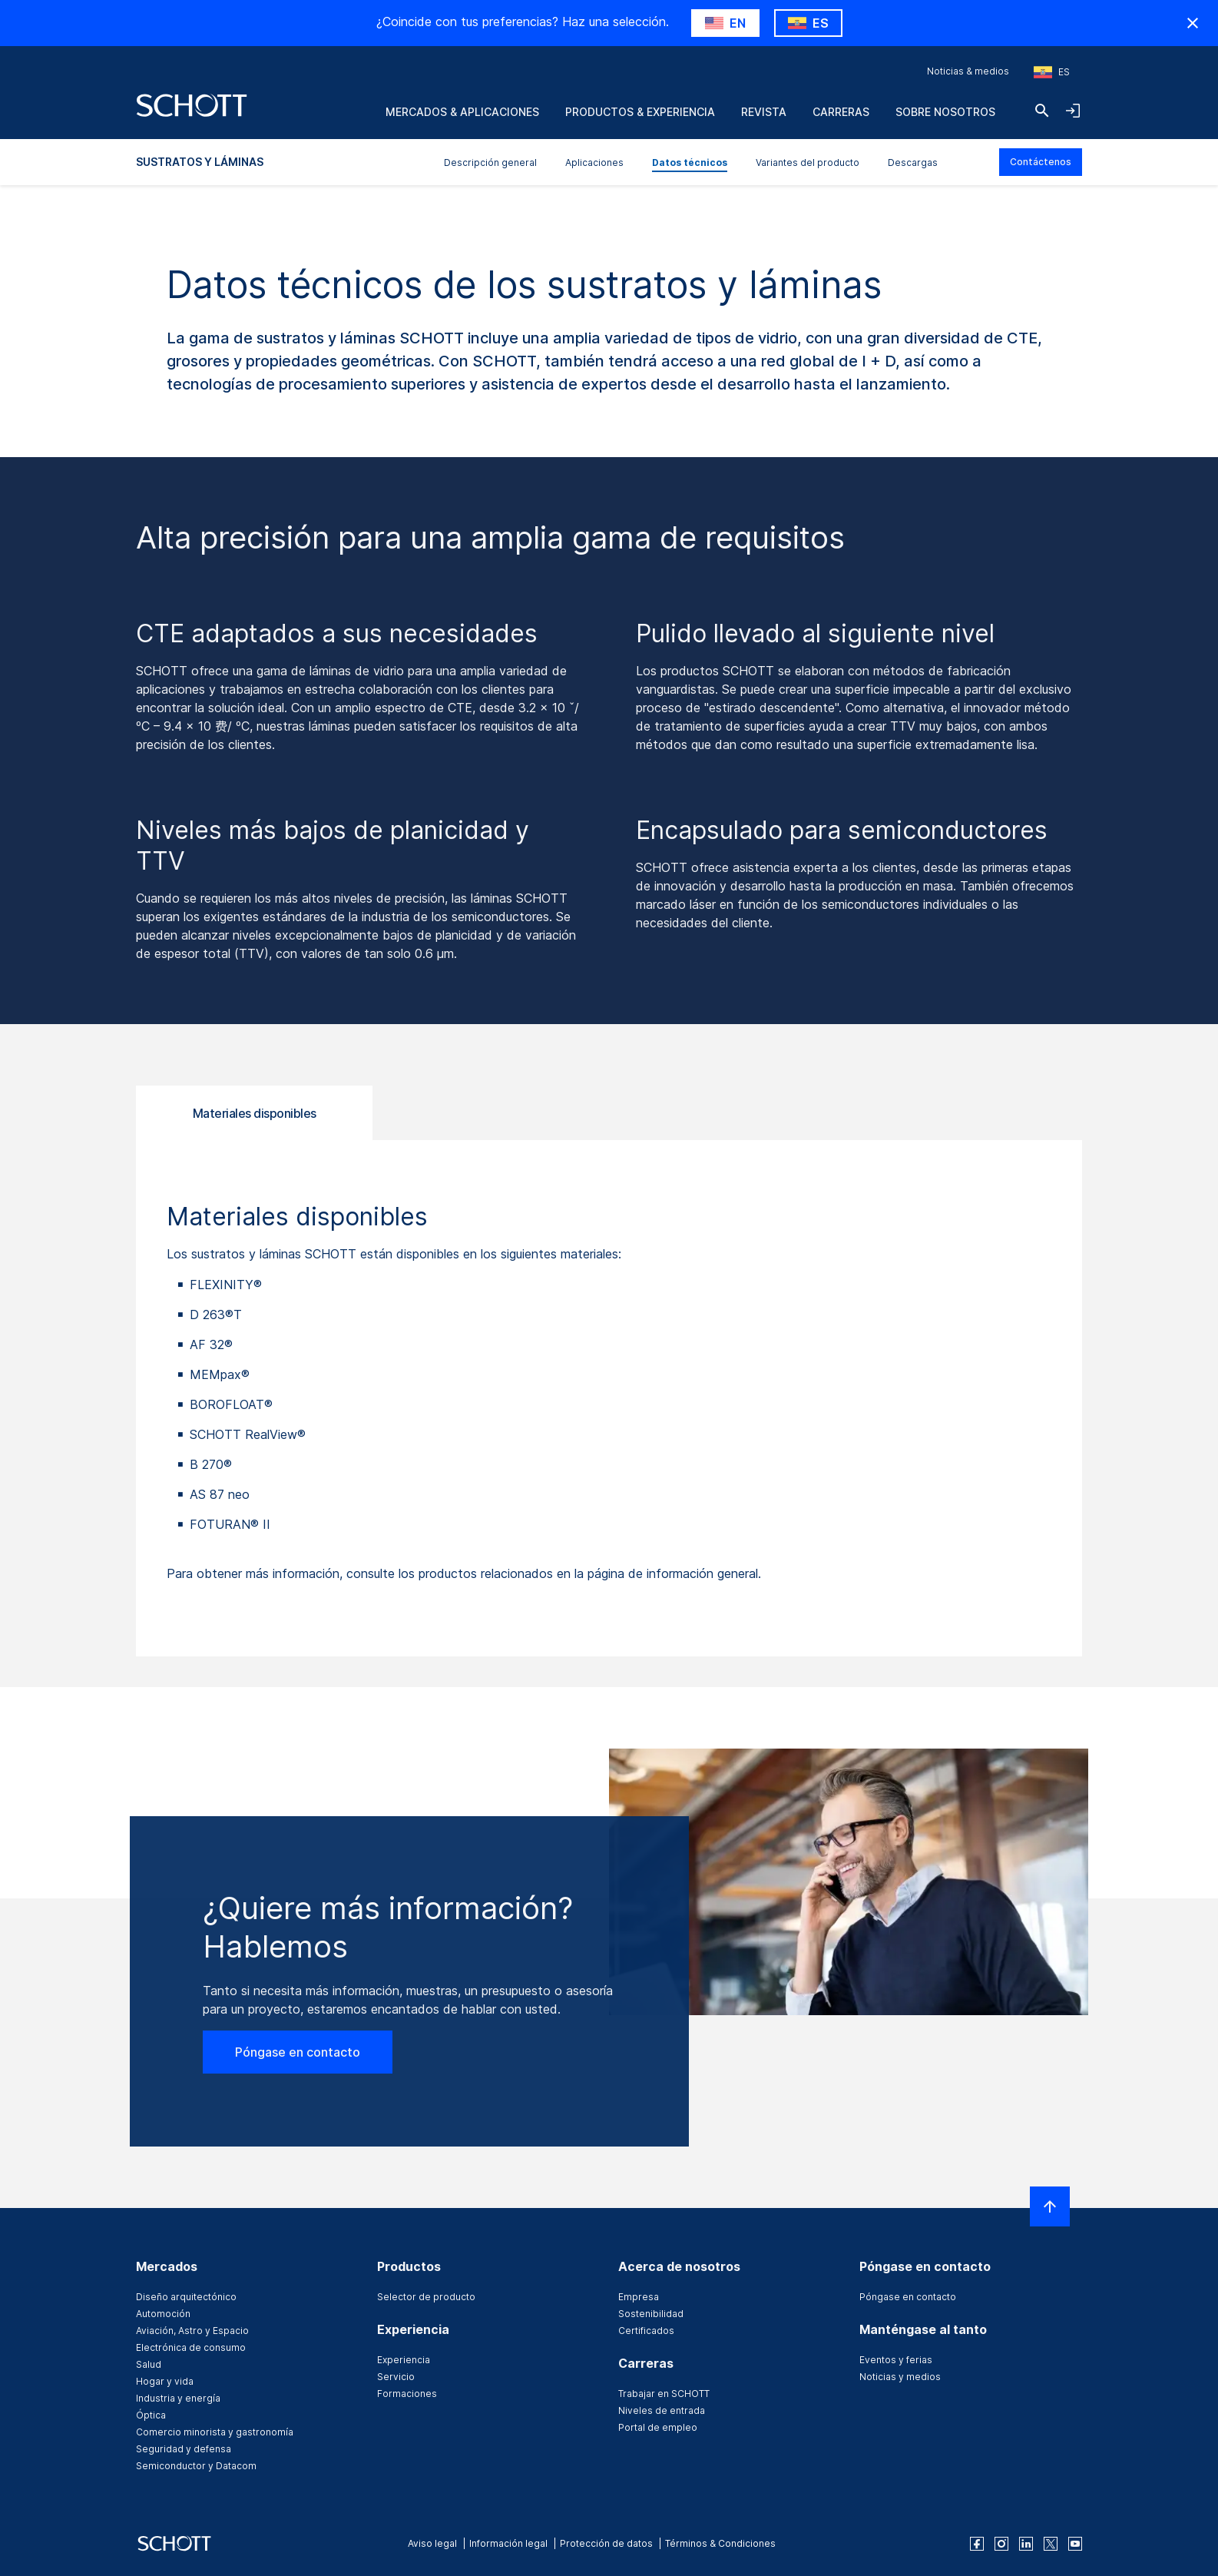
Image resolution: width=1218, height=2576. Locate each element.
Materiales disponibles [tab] (254, 1113)
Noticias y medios (900, 2376)
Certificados (646, 2330)
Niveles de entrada (661, 2410)
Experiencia (403, 2359)
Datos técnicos (689, 162)
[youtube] (1075, 2544)
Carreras (841, 111)
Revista (763, 111)
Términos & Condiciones (720, 2543)
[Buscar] (1042, 110)
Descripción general (490, 162)
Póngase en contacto (297, 2052)
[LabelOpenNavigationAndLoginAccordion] (1073, 110)
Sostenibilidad (650, 2313)
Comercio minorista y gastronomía (214, 2432)
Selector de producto (426, 2296)
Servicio (396, 2376)
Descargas (913, 162)
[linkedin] (1026, 2544)
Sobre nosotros (945, 111)
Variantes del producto (807, 162)
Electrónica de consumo (191, 2347)
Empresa (638, 2296)
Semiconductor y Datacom (196, 2466)
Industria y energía (178, 2398)
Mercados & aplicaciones (462, 111)
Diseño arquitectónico (186, 2296)
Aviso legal (432, 2543)
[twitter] (1050, 2544)
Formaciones (407, 2393)
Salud (148, 2364)
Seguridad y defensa (183, 2449)
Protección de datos (606, 2543)
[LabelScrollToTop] (1050, 2206)
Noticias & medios (968, 71)
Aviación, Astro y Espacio (192, 2330)
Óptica (151, 2415)
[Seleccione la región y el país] (1052, 72)
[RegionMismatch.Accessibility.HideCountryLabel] (1192, 23)
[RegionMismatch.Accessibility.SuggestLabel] (725, 23)
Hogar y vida (165, 2381)
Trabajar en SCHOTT (664, 2393)
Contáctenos (1040, 161)
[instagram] (1001, 2544)
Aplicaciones (594, 162)
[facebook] (977, 2544)
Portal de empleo (657, 2427)
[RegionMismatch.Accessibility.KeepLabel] (808, 23)
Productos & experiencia (640, 111)
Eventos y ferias (895, 2359)
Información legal (508, 2543)
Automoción (163, 2313)
